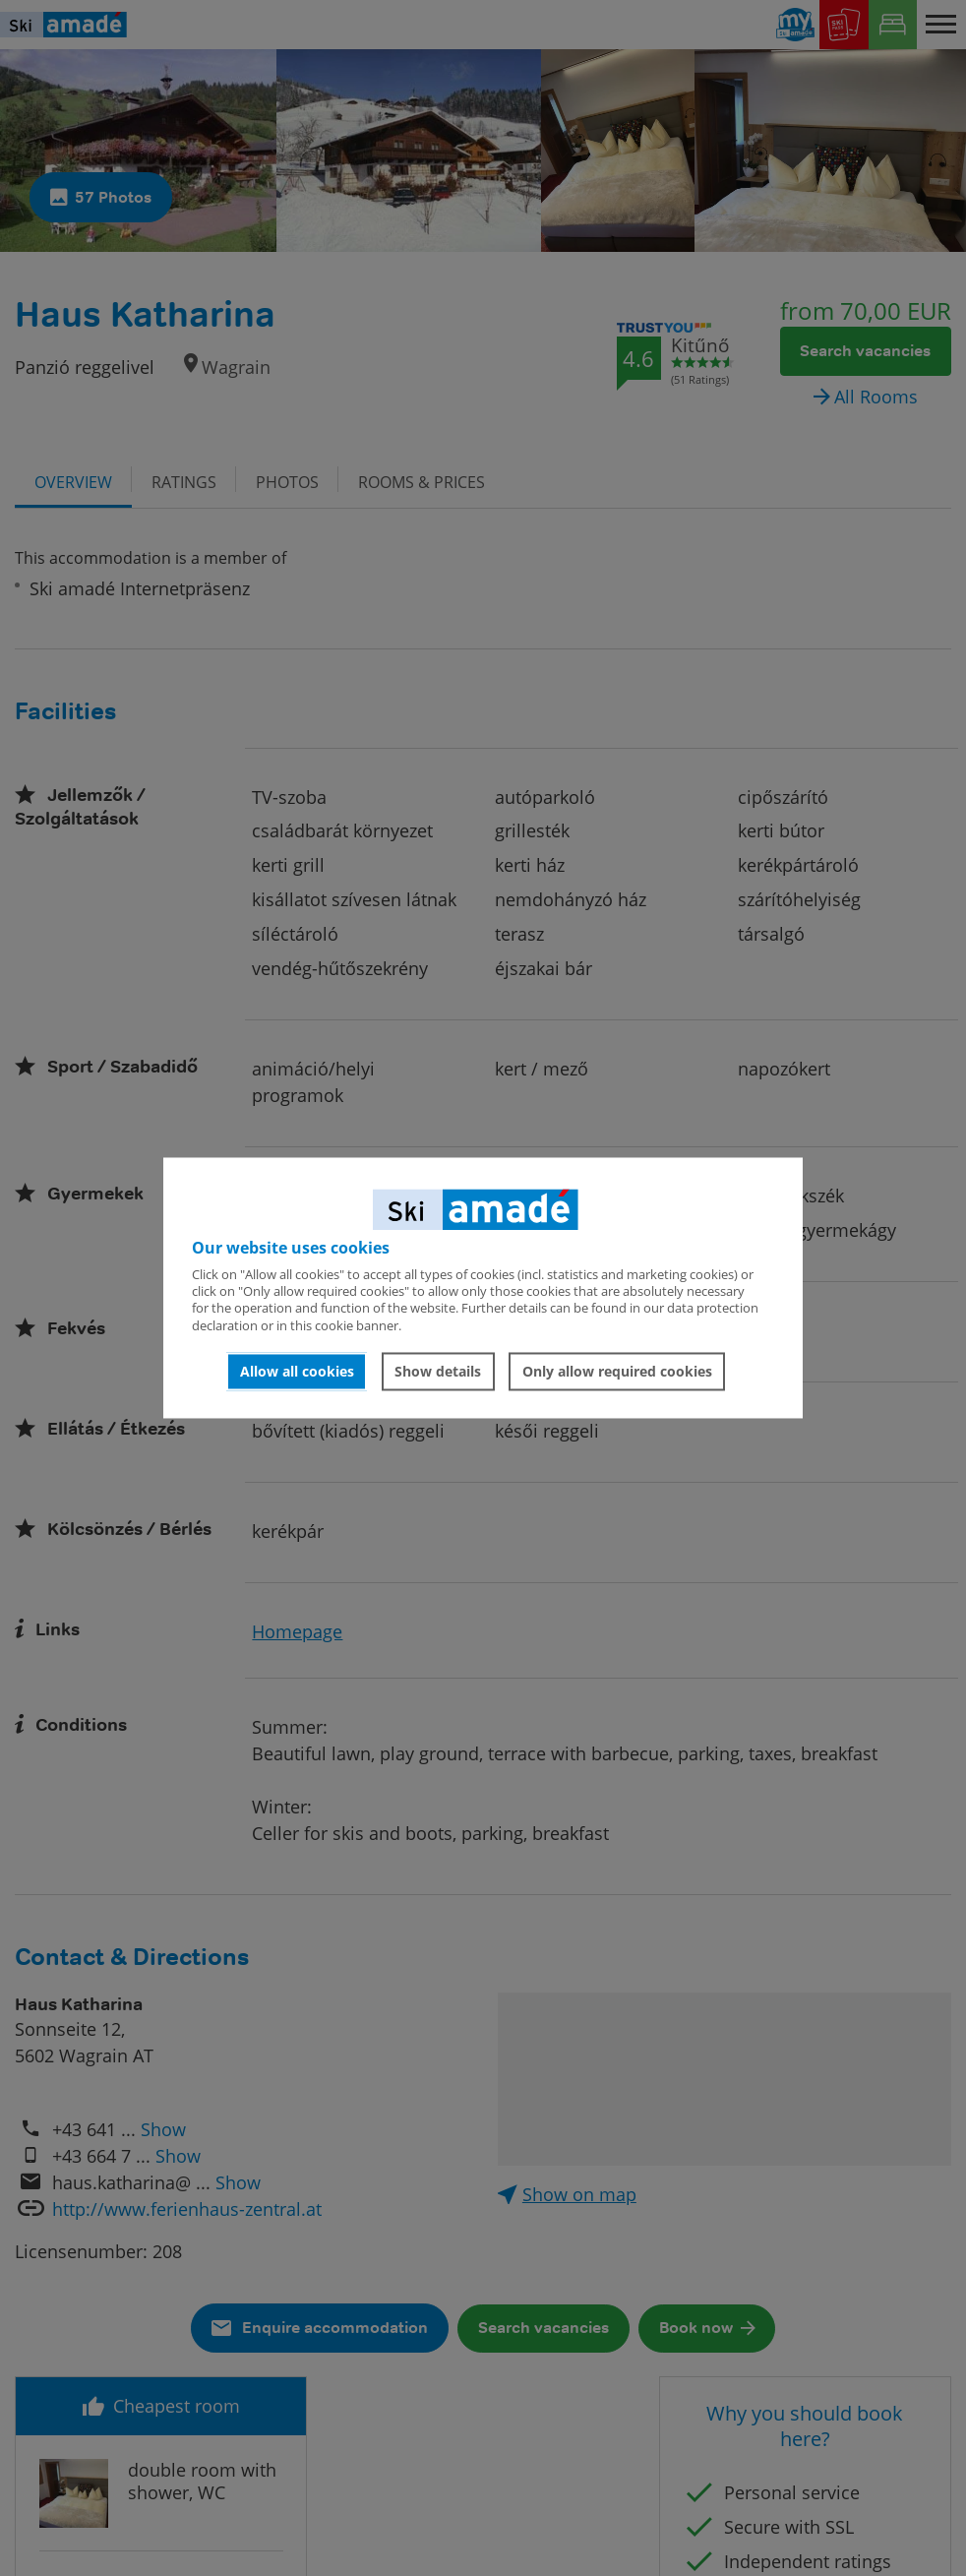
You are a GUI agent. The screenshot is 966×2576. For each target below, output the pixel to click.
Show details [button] (437, 1371)
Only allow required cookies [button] (617, 1371)
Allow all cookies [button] (297, 1371)
